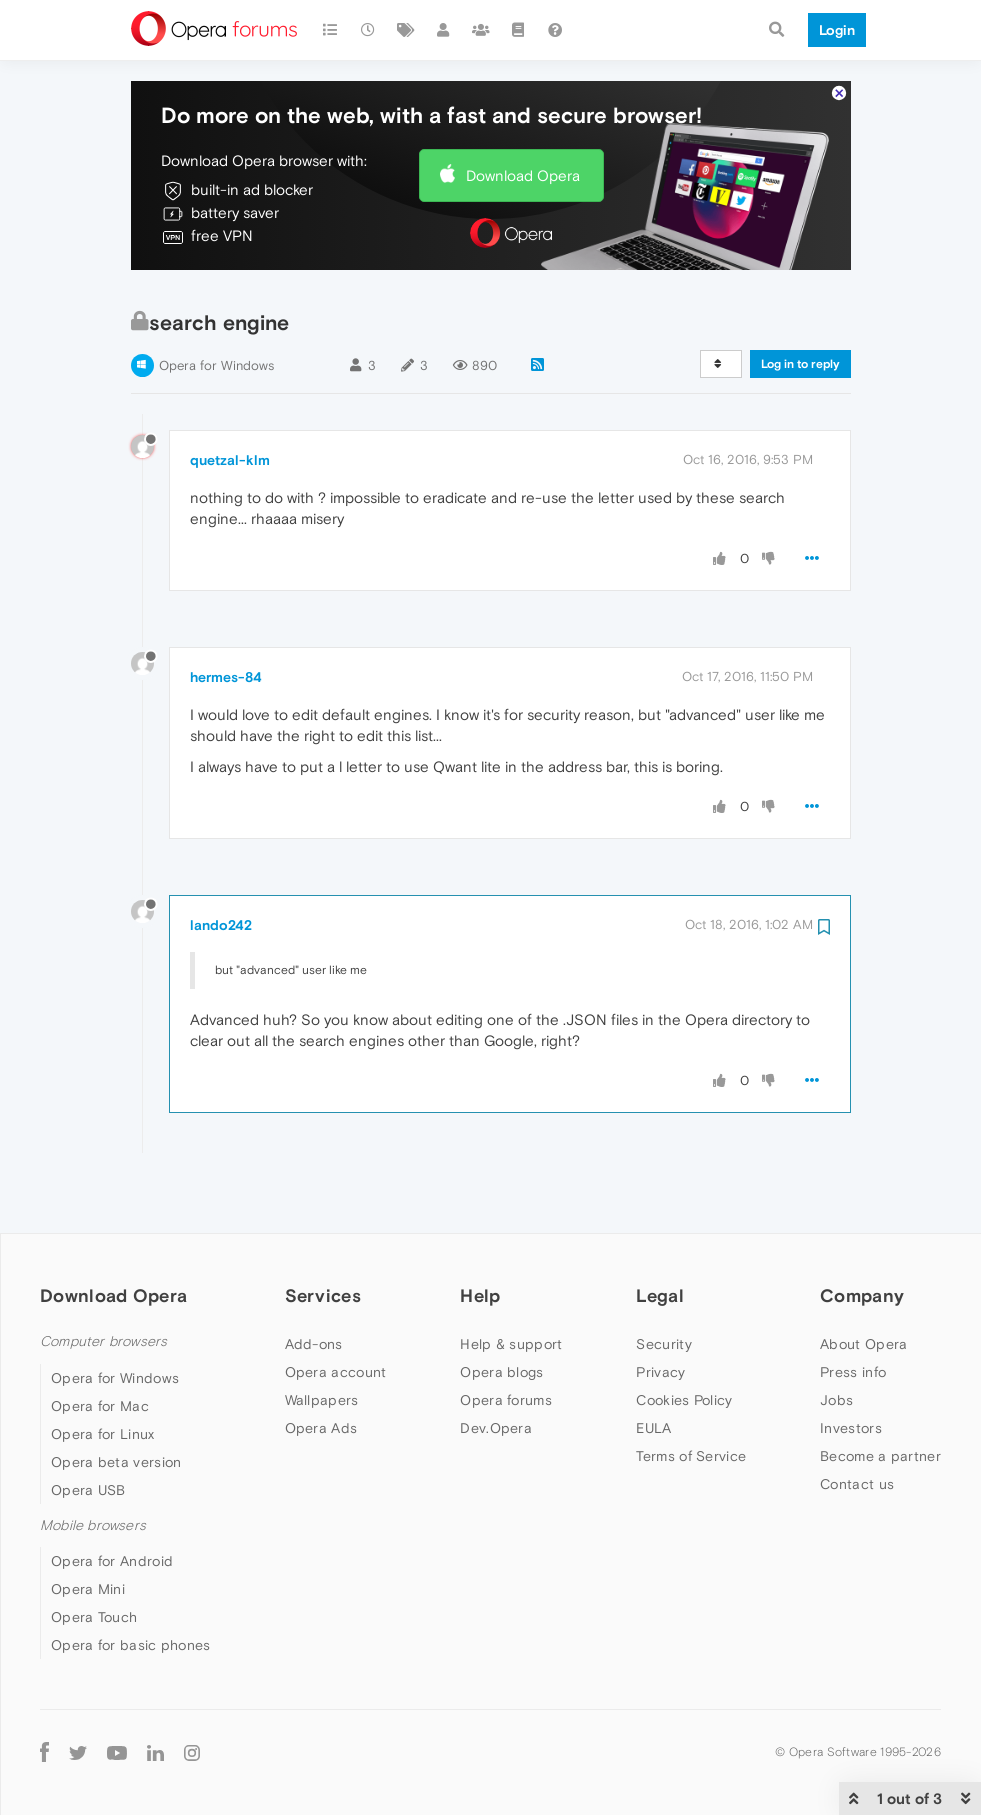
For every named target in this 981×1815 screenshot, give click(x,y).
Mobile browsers (93, 1487)
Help (480, 1257)
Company (862, 1257)
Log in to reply (800, 326)
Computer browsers (103, 1304)
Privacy (660, 1335)
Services (323, 1257)
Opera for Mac (100, 1368)
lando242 (221, 887)
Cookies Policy (684, 1363)
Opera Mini (88, 1551)
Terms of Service (691, 1419)
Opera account (336, 1335)
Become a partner (880, 1419)
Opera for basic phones (131, 1607)
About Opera (863, 1307)
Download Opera (523, 137)
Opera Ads (321, 1391)
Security (663, 1307)
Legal (660, 1257)
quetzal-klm (230, 422)
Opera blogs (501, 1335)
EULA (653, 1391)
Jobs (836, 1363)
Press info (853, 1335)
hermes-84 (226, 639)
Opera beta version (116, 1424)
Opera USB (88, 1452)
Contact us (857, 1447)
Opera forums (506, 1363)
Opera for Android (112, 1523)
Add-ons (314, 1307)
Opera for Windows (216, 327)
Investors (851, 1391)
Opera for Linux (103, 1396)
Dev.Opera (496, 1391)
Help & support (511, 1307)
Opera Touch (94, 1579)
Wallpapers (322, 1363)
